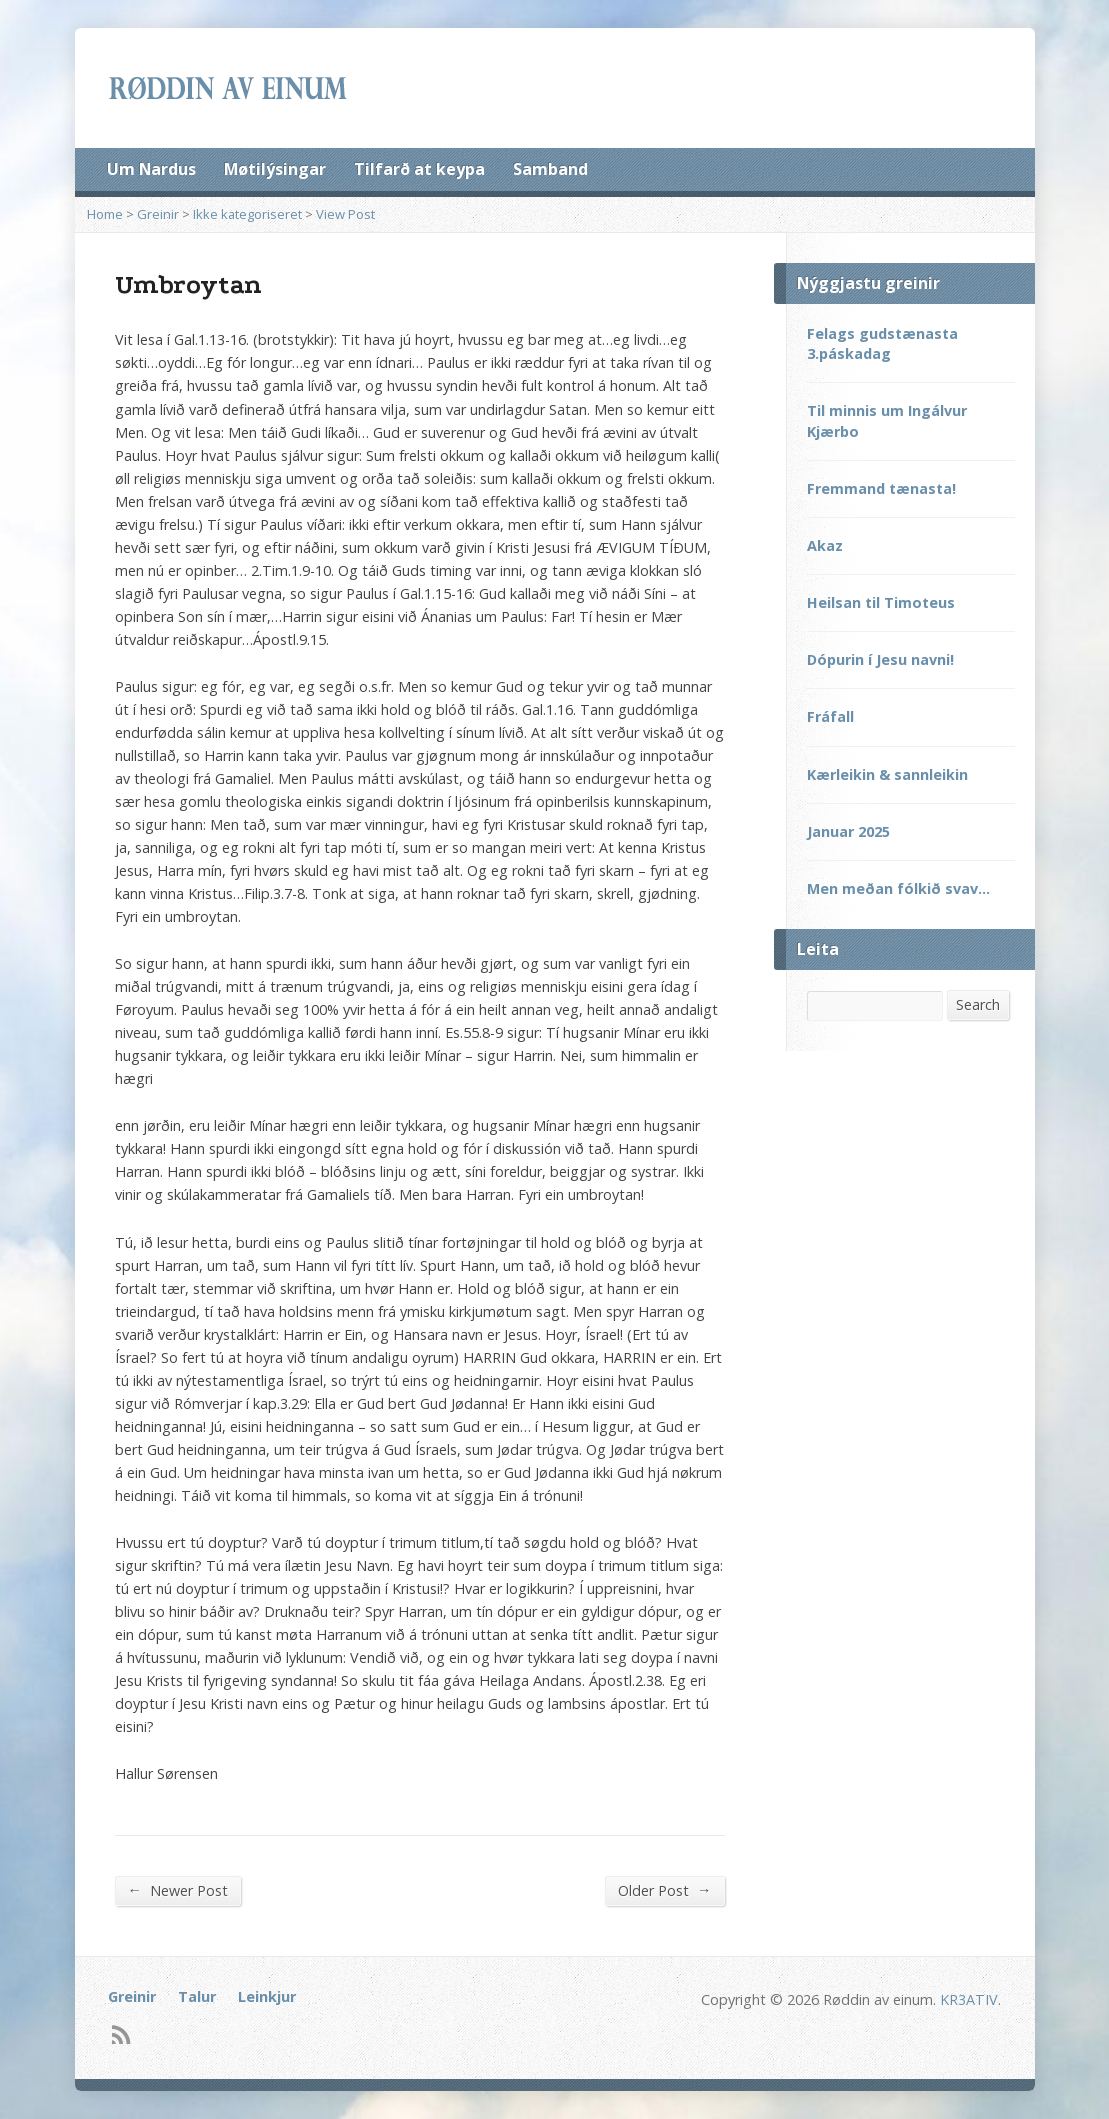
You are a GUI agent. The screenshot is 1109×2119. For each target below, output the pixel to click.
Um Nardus (151, 169)
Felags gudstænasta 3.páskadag (882, 343)
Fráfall (830, 716)
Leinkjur (267, 1996)
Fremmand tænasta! (881, 488)
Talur (197, 1996)
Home (105, 214)
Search (978, 1004)
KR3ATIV (969, 1999)
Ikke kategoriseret (247, 214)
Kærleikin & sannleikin (887, 774)
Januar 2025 (848, 831)
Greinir (158, 214)
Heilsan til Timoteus (881, 602)
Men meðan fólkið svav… (898, 888)
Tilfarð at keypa (419, 169)
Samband (550, 169)
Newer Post (178, 1890)
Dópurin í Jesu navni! (880, 659)
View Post (345, 214)
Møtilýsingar (275, 169)
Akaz (825, 545)
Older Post (664, 1890)
